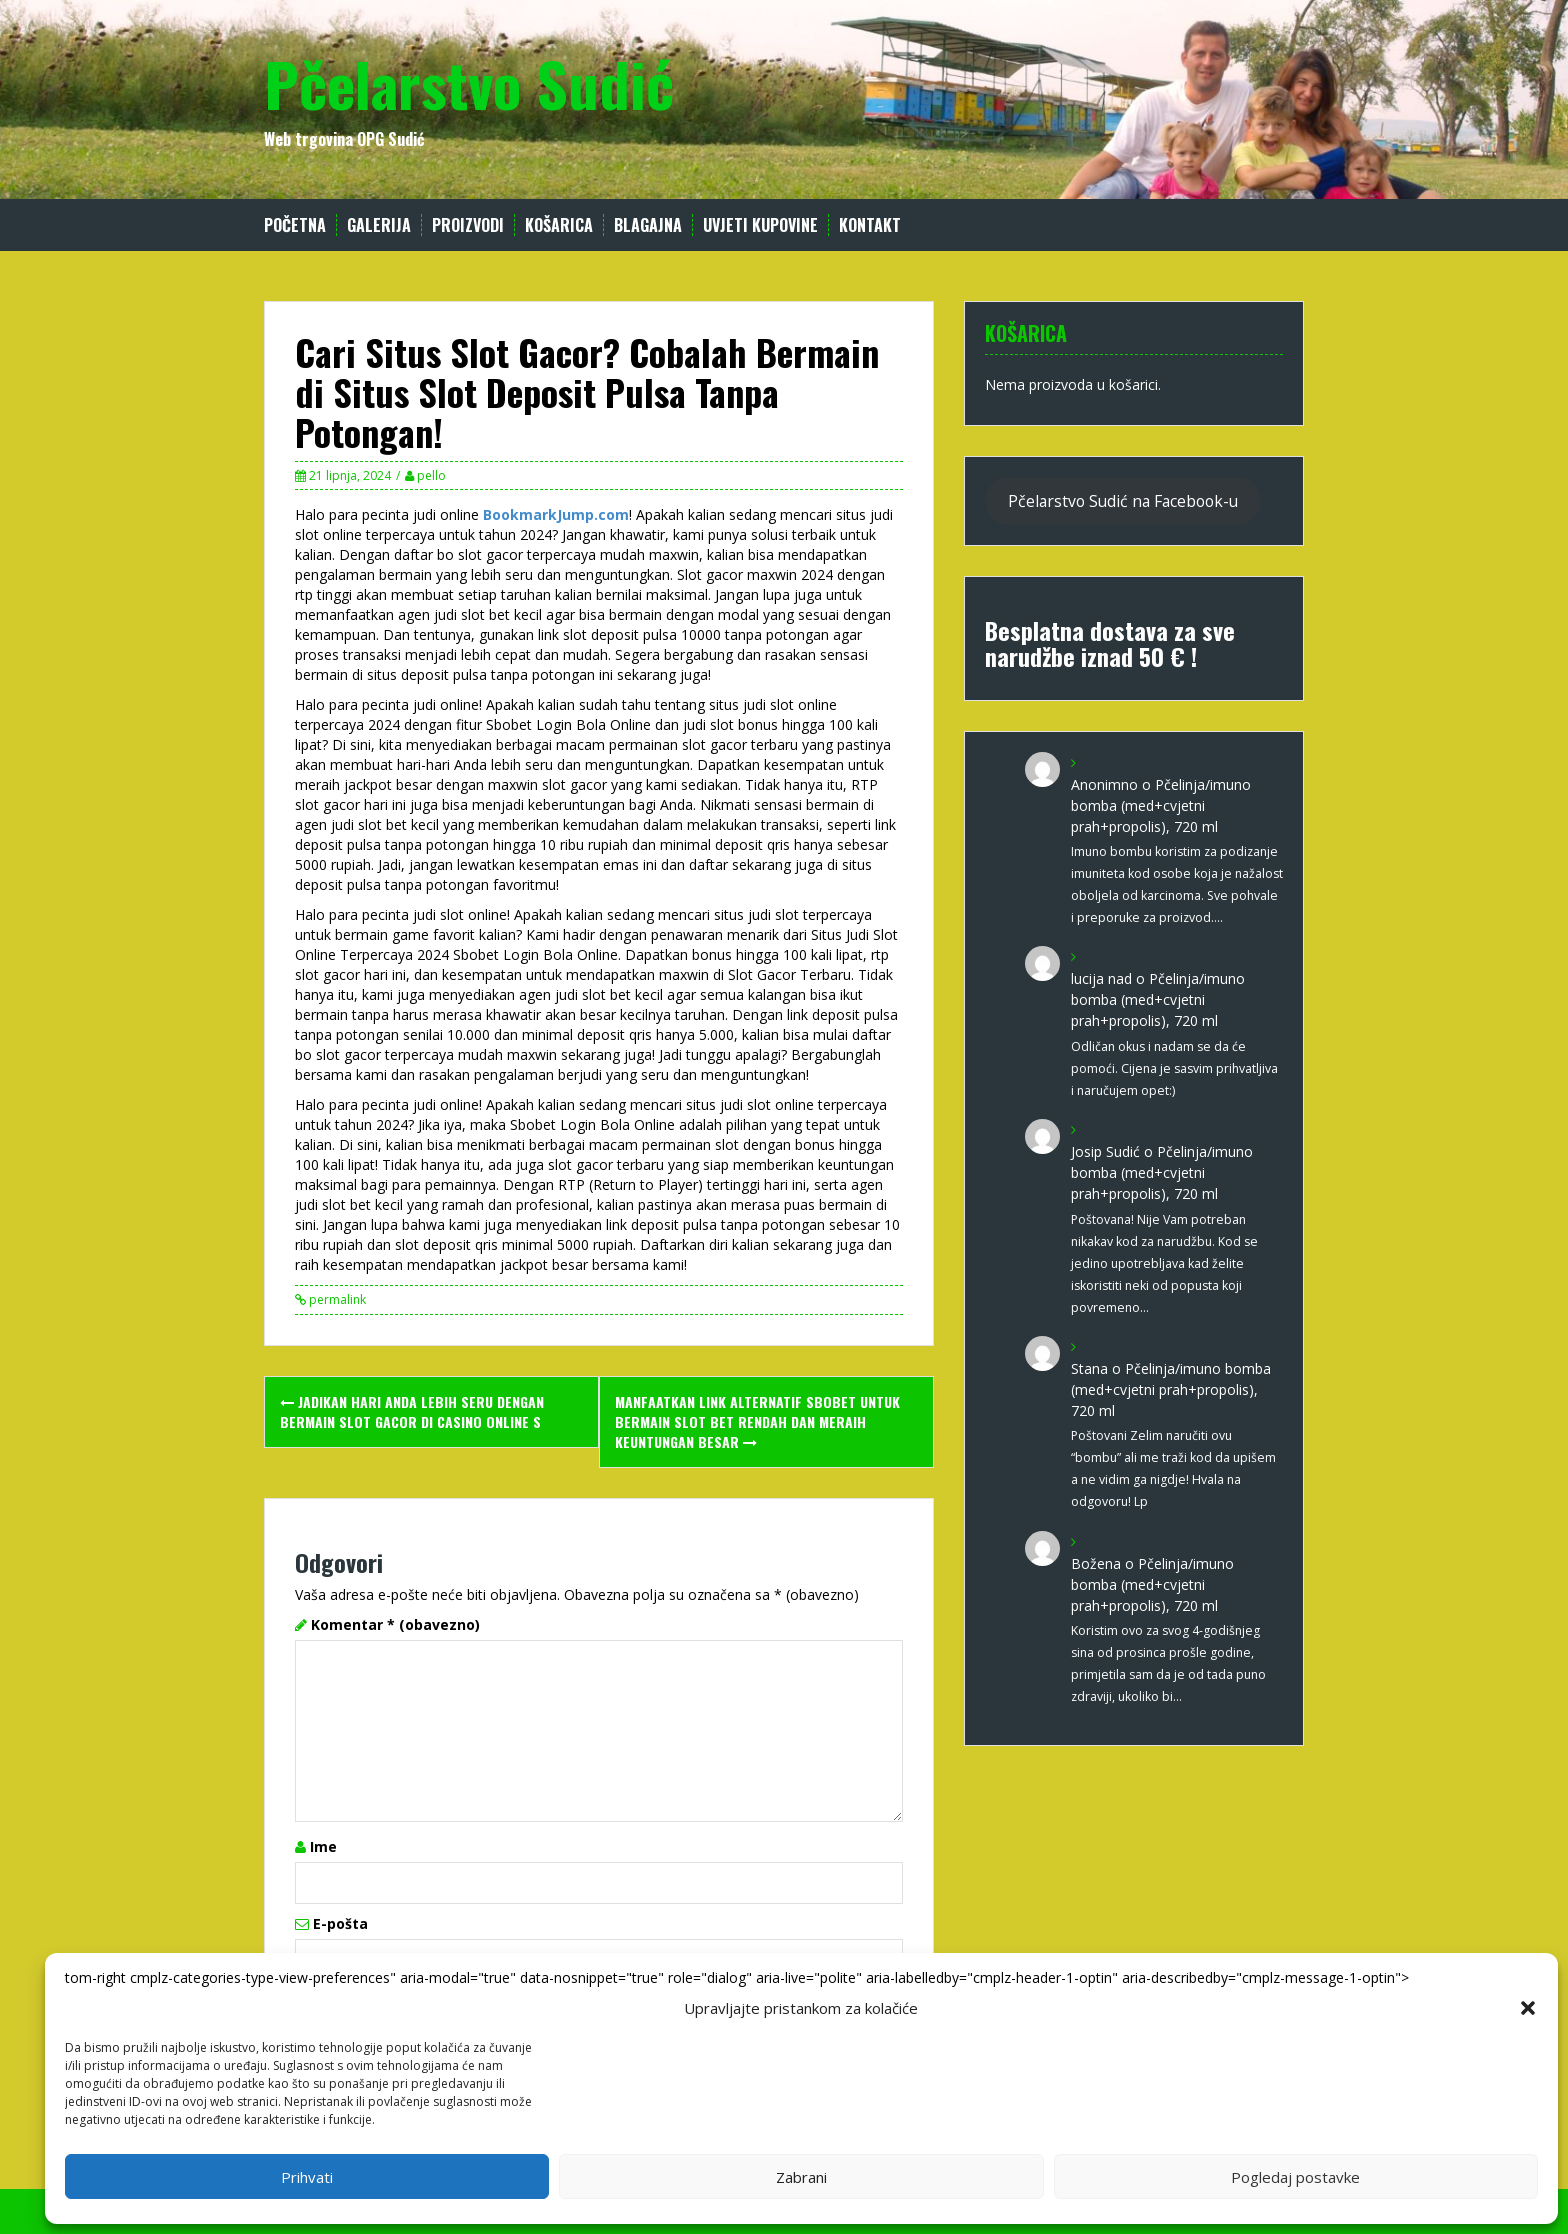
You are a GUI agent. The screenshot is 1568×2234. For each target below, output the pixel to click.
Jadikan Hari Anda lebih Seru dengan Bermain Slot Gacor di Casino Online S (412, 1411)
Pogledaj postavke (1295, 2177)
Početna (295, 225)
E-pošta (340, 1923)
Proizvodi (468, 225)
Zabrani (801, 2177)
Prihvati (307, 2177)
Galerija (379, 225)
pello (431, 475)
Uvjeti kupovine (760, 225)
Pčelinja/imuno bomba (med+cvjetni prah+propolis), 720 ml (1161, 805)
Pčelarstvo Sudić (469, 82)
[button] (1528, 2008)
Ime (323, 1846)
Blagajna (648, 225)
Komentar (395, 1624)
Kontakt (870, 225)
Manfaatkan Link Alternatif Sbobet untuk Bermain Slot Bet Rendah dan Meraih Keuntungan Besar (757, 1421)
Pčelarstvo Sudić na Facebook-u (1123, 501)
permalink (336, 1299)
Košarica (559, 225)
